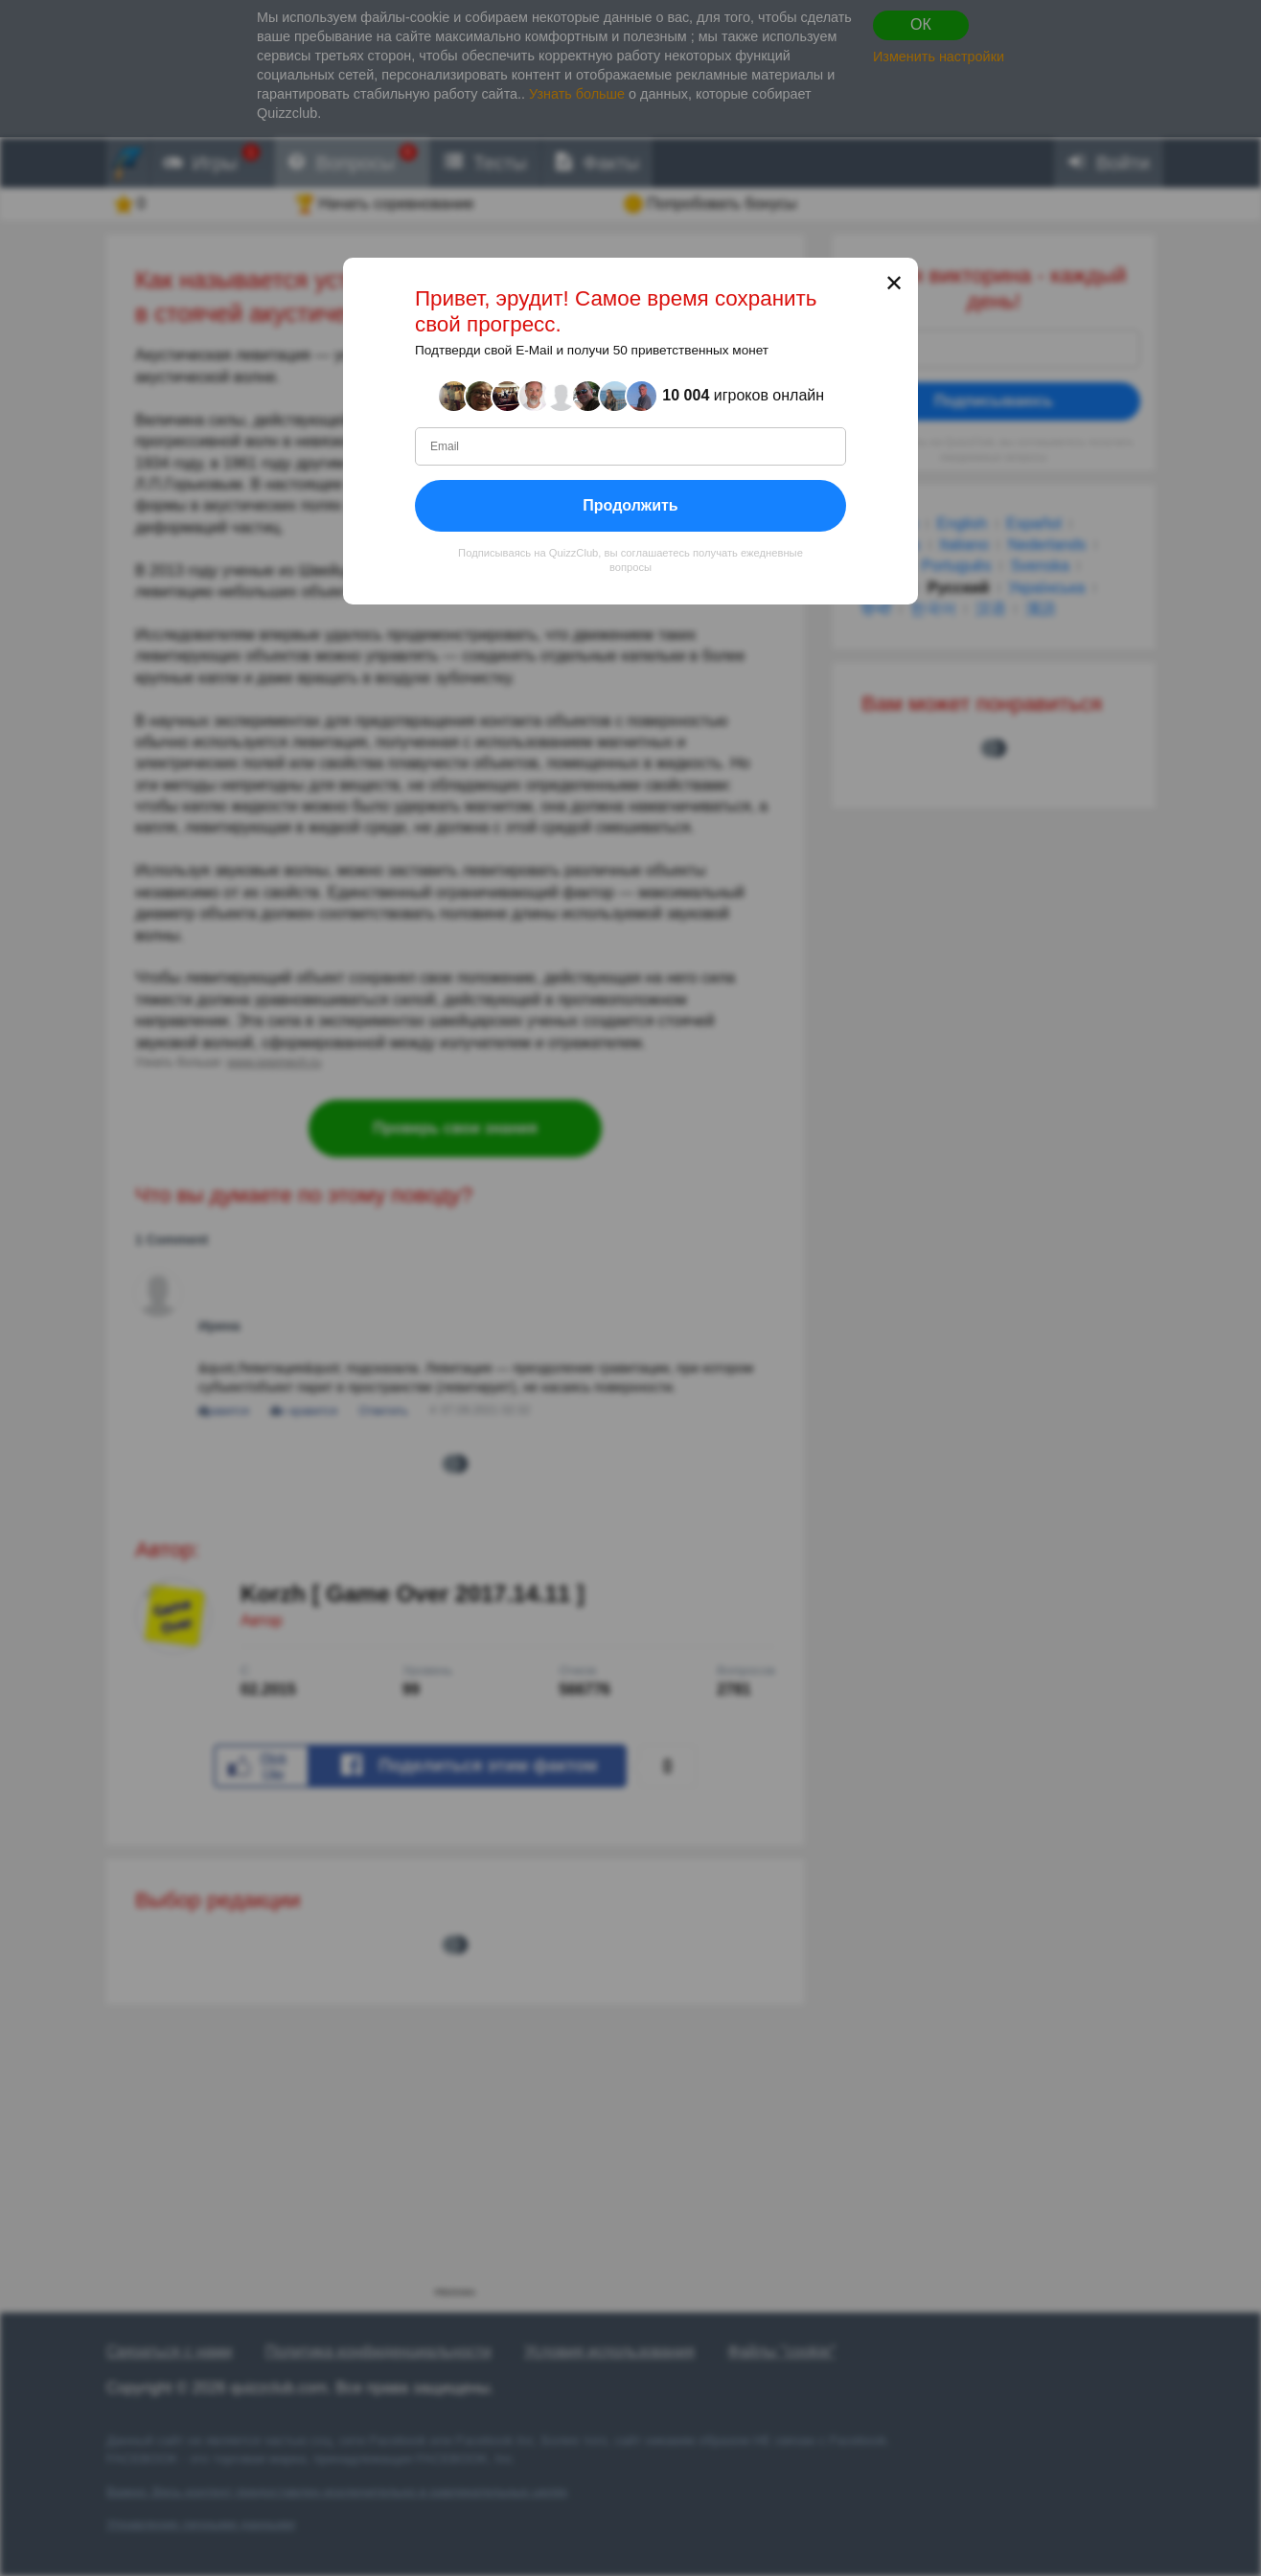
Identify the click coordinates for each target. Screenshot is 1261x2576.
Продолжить (630, 505)
